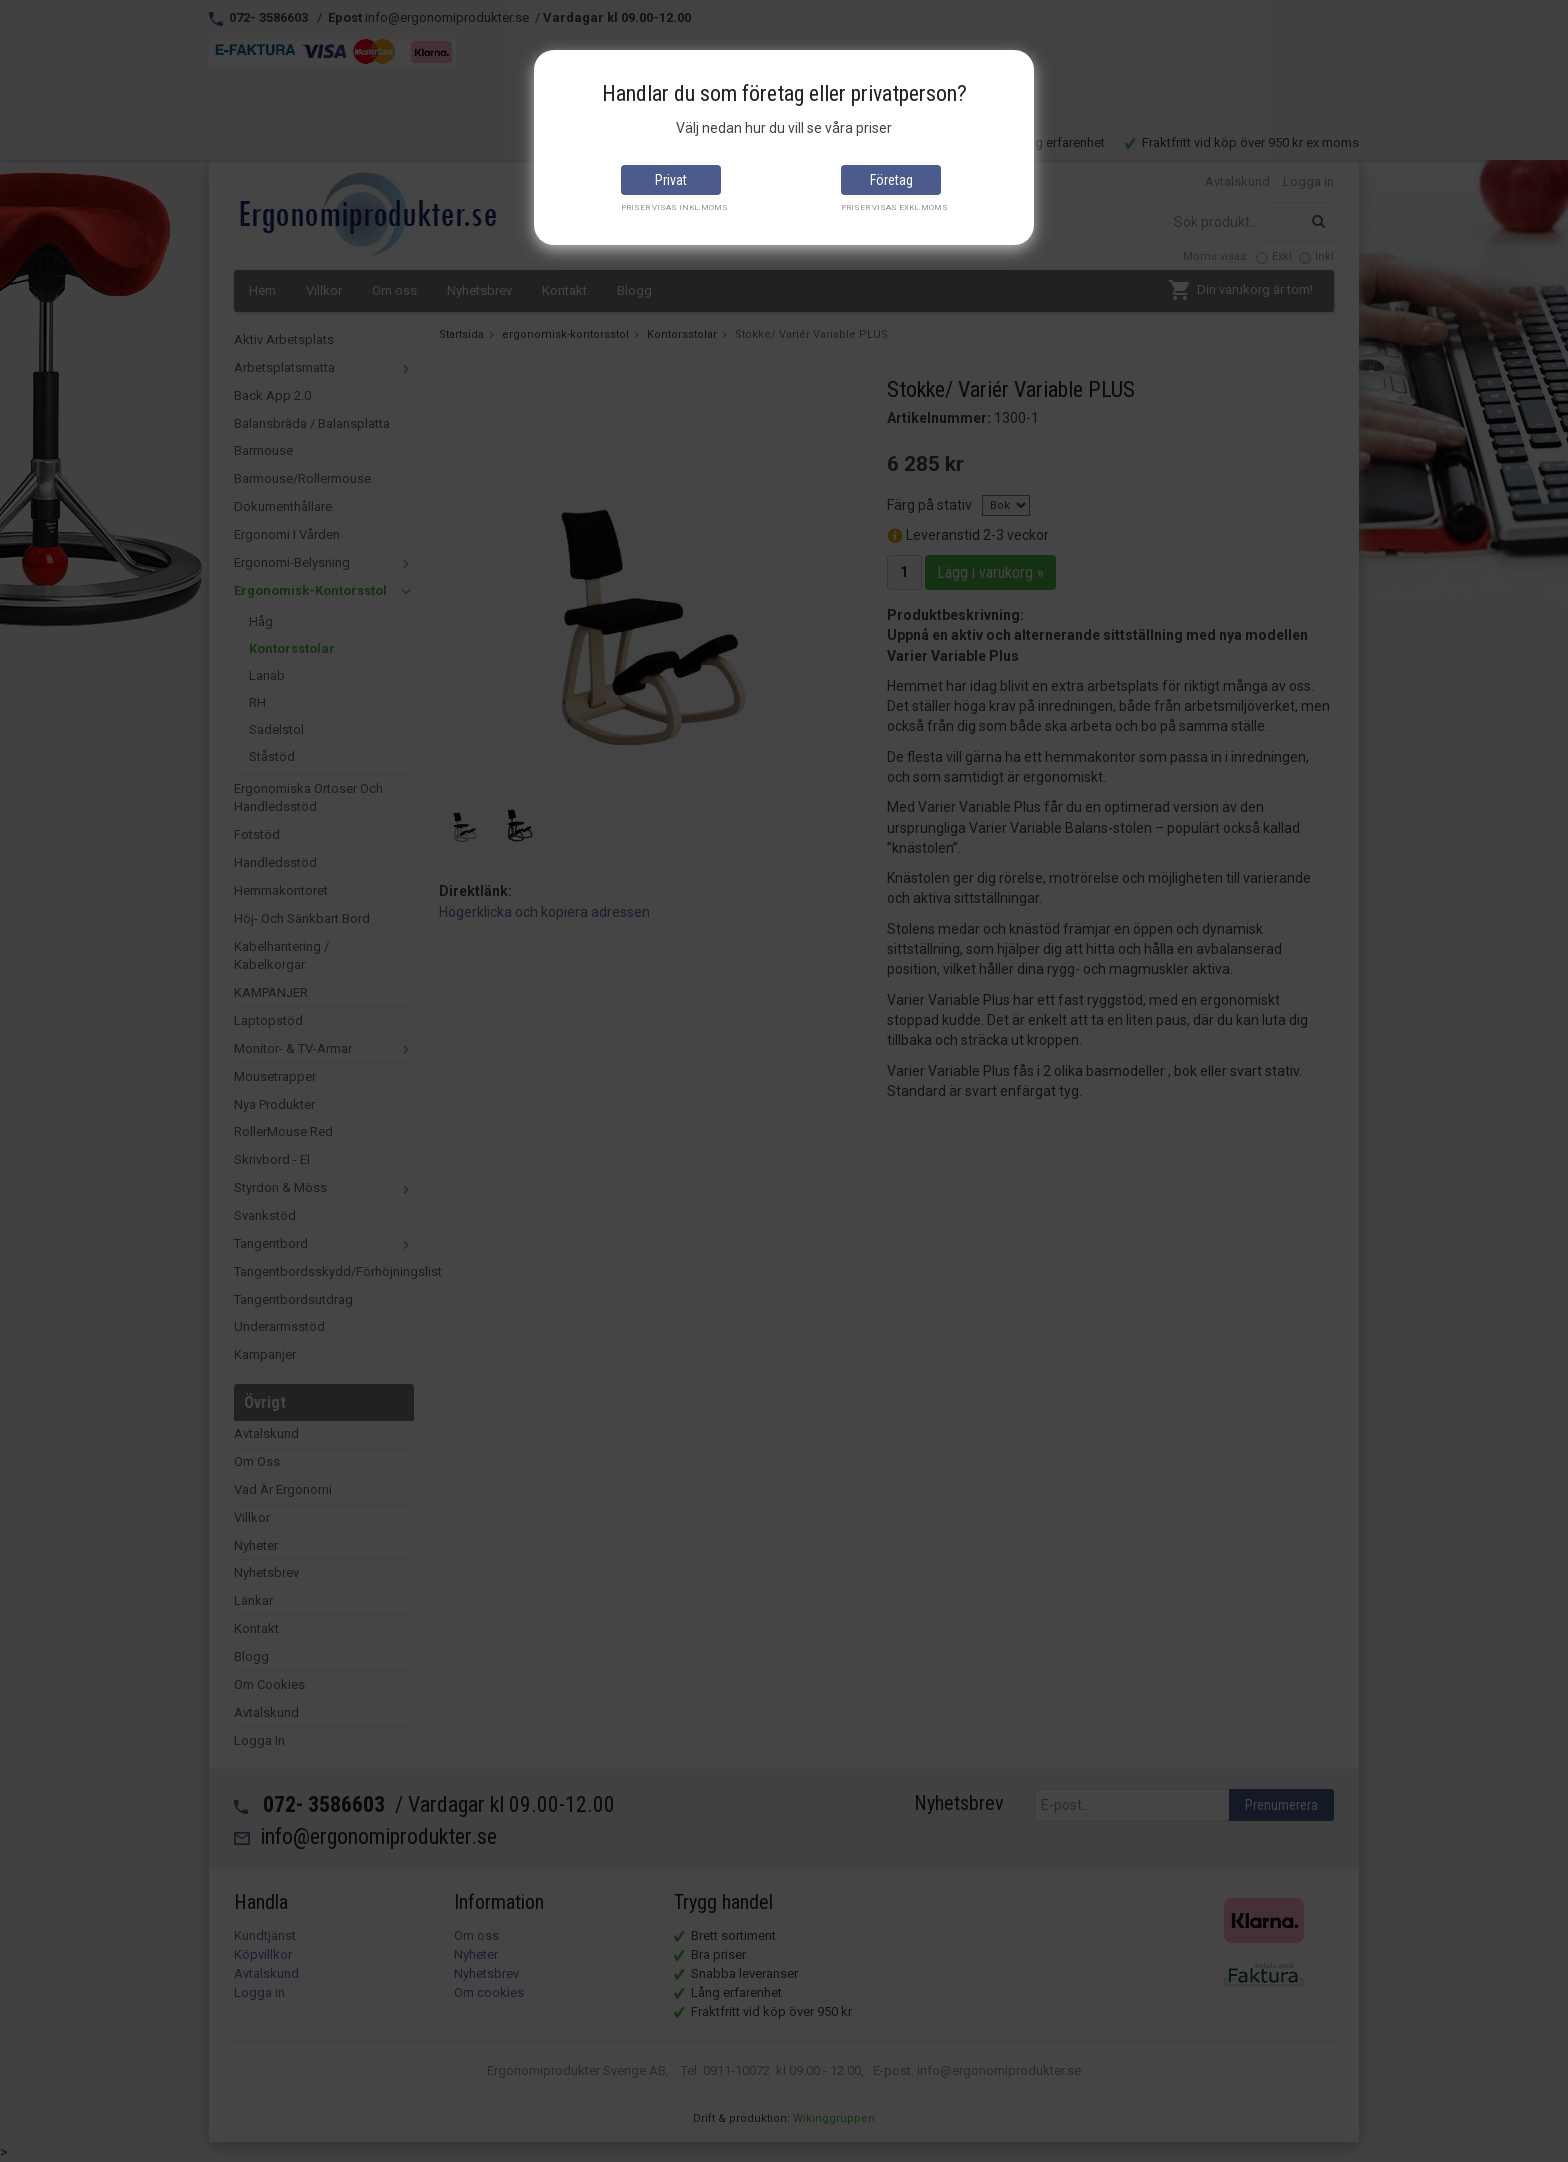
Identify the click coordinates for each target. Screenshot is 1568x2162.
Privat (671, 180)
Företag (891, 180)
